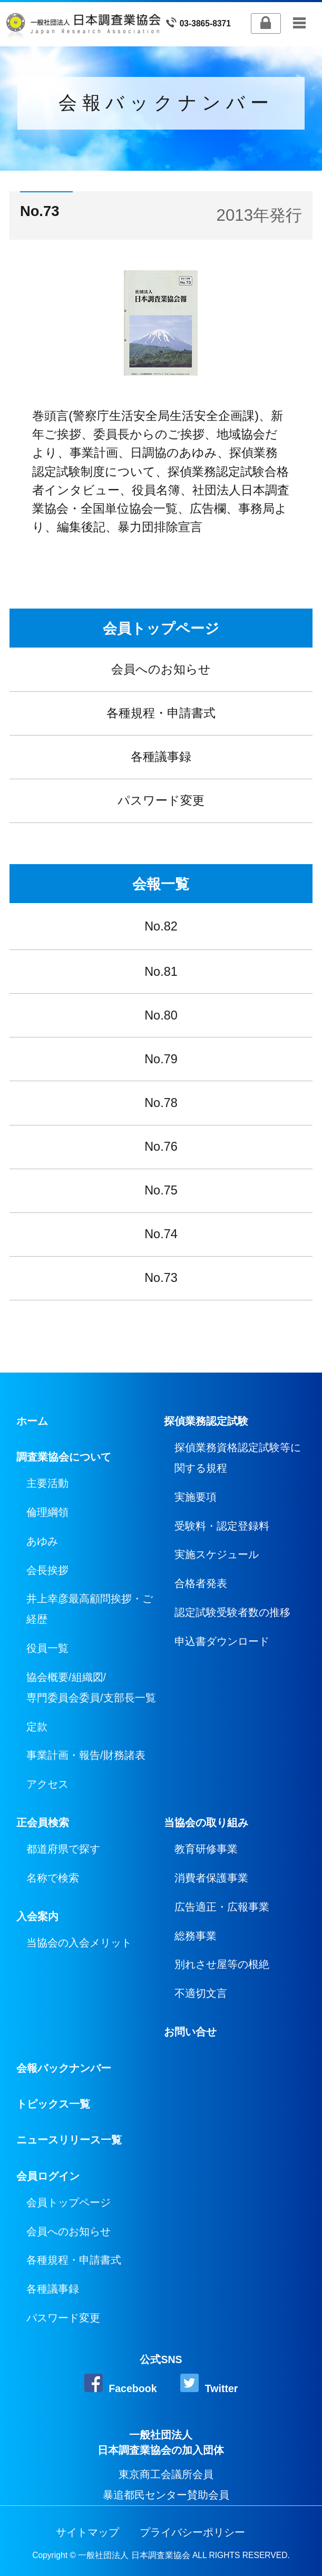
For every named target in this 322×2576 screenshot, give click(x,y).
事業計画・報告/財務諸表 (85, 1755)
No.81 (161, 971)
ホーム (32, 1421)
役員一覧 (47, 1648)
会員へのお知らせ (161, 669)
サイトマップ (87, 2532)
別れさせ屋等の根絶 (221, 1964)
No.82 (161, 926)
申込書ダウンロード (221, 1641)
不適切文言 (200, 1993)
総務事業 (195, 1936)
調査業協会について (63, 1457)
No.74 (161, 1234)
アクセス (47, 1784)
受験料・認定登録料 (221, 1526)
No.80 (161, 1015)
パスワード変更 (161, 800)
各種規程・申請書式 (161, 713)
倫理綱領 (47, 1512)
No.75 (161, 1190)
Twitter (209, 2384)
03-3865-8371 (198, 22)
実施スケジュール (216, 1554)
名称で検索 (52, 1878)
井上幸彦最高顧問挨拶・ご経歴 (89, 1609)
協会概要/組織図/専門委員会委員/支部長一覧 (90, 1687)
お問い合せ (190, 2032)
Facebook (120, 2384)
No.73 (161, 1278)
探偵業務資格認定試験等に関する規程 (237, 1458)
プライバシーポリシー (192, 2532)
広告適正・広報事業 (221, 1907)
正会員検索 (42, 1822)
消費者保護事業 (211, 1878)
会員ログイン (48, 2176)
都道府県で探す (63, 1849)
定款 (36, 1726)
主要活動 (47, 1483)
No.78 (161, 1103)
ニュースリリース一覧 (69, 2140)
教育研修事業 (206, 1849)
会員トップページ (161, 628)
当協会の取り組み (206, 1822)
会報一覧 (160, 884)
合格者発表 (200, 1583)
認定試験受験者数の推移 (232, 1612)
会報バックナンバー (63, 2068)
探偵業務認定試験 (206, 1421)
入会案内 (37, 1916)
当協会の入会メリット (79, 1942)
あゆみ (42, 1541)
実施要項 (195, 1497)
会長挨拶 (47, 1570)
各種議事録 (161, 756)
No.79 (161, 1059)
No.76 (161, 1146)
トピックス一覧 (53, 2104)
